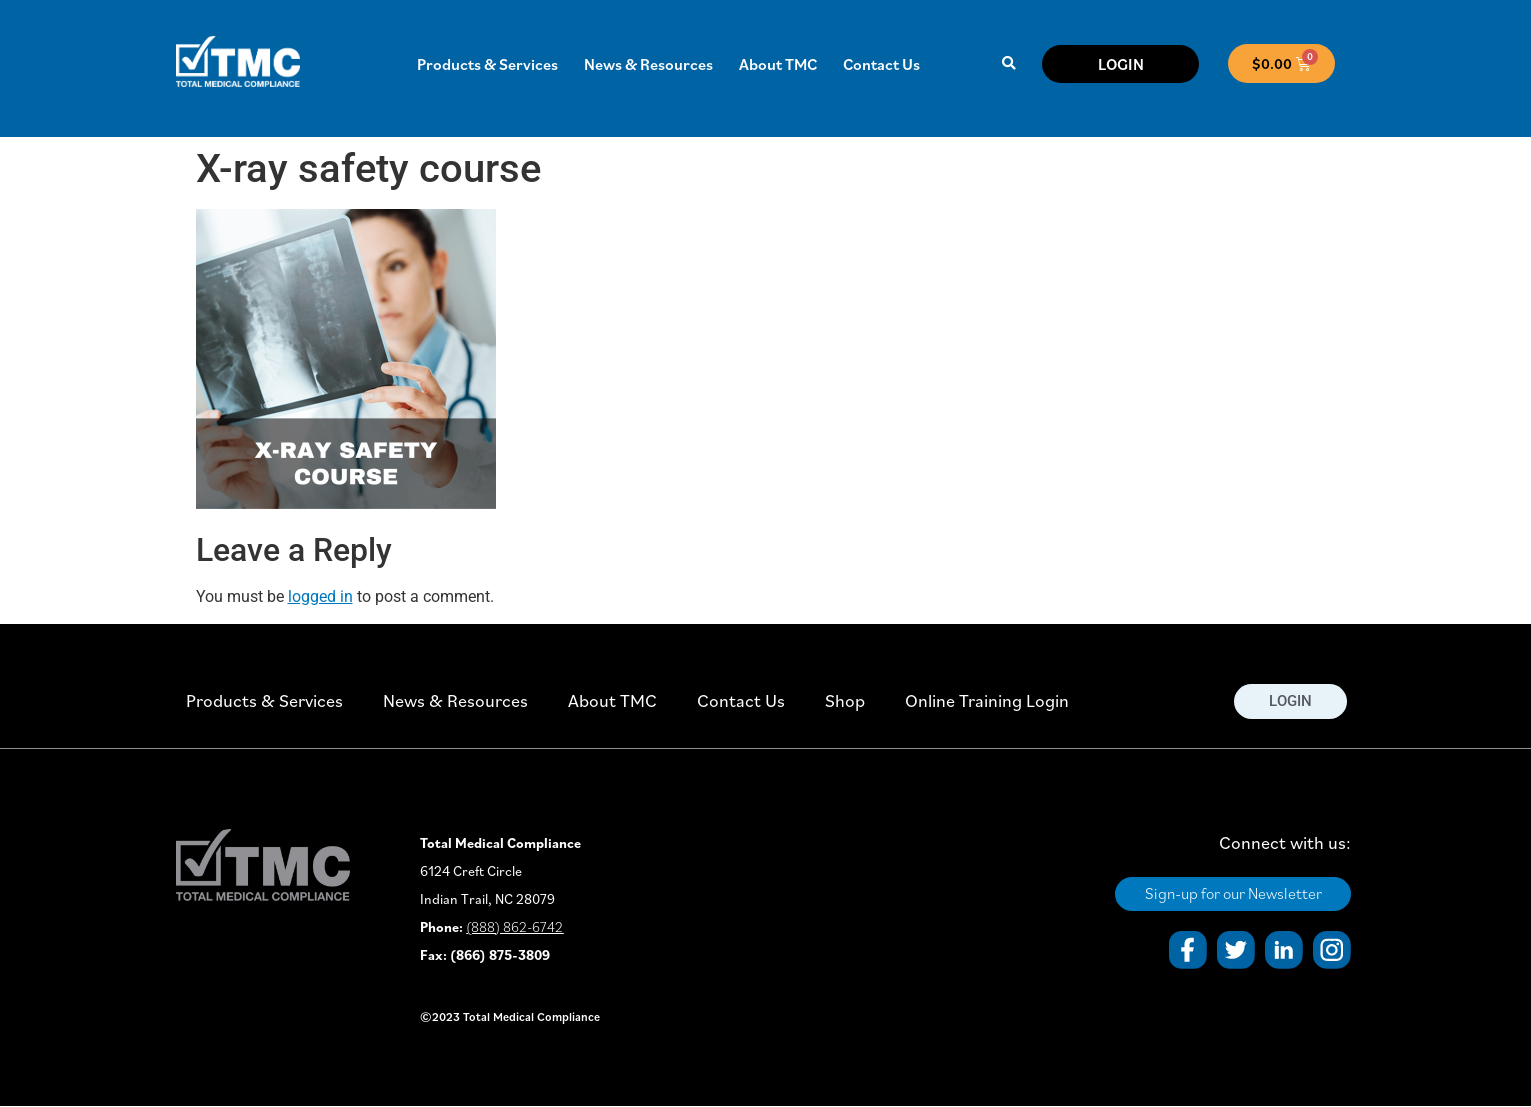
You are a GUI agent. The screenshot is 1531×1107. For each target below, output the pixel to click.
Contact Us (881, 64)
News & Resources (648, 64)
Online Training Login (987, 700)
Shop (845, 700)
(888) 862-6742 (514, 927)
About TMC (778, 64)
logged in (320, 596)
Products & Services (487, 64)
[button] (1009, 63)
